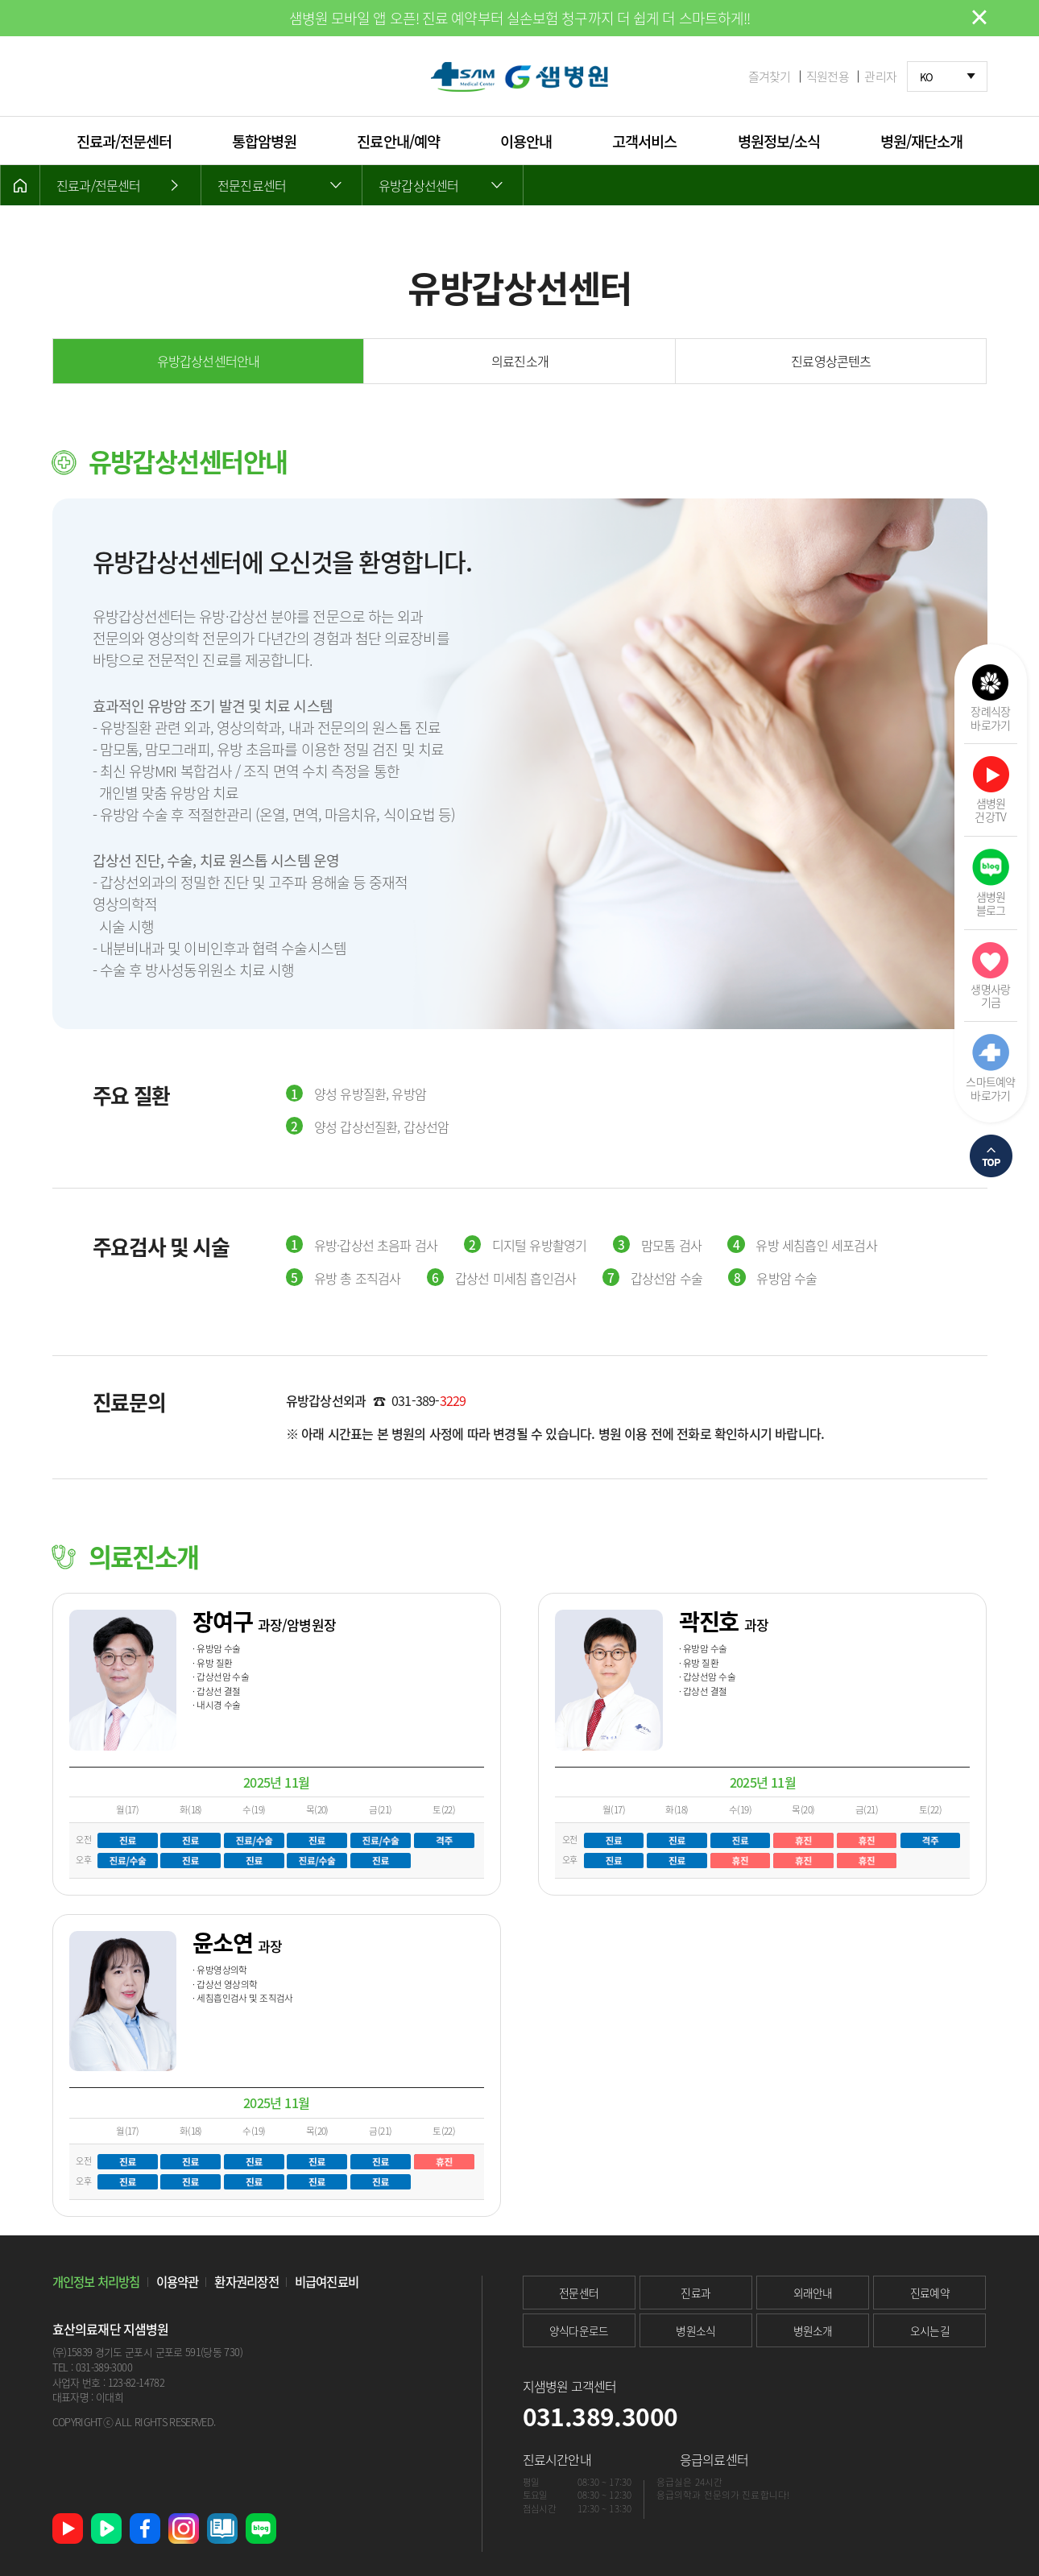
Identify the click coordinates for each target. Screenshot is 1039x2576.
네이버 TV (106, 2528)
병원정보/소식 (779, 141)
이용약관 (177, 2281)
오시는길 (930, 2330)
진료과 (695, 2292)
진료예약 (930, 2292)
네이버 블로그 (261, 2528)
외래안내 (813, 2292)
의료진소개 (519, 360)
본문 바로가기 (0, 0)
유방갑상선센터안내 (208, 360)
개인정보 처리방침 (96, 2281)
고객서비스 (644, 141)
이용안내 (526, 141)
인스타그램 (183, 2528)
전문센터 (578, 2292)
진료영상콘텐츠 (831, 360)
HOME (20, 185)
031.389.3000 (600, 2416)
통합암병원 (264, 141)
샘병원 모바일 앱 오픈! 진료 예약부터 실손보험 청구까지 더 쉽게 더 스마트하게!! (520, 18)
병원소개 (813, 2330)
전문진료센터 (251, 185)
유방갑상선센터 (418, 185)
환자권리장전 (246, 2281)
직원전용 (827, 77)
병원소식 (695, 2330)
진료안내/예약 (398, 141)
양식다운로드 (579, 2330)
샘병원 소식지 (222, 2528)
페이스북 (145, 2528)
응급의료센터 (714, 2459)
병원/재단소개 (921, 141)
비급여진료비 (326, 2281)
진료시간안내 (557, 2459)
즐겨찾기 (769, 77)
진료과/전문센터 (124, 141)
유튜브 (67, 2528)
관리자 (880, 77)
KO (926, 77)
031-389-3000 (104, 2367)
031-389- (428, 1400)
